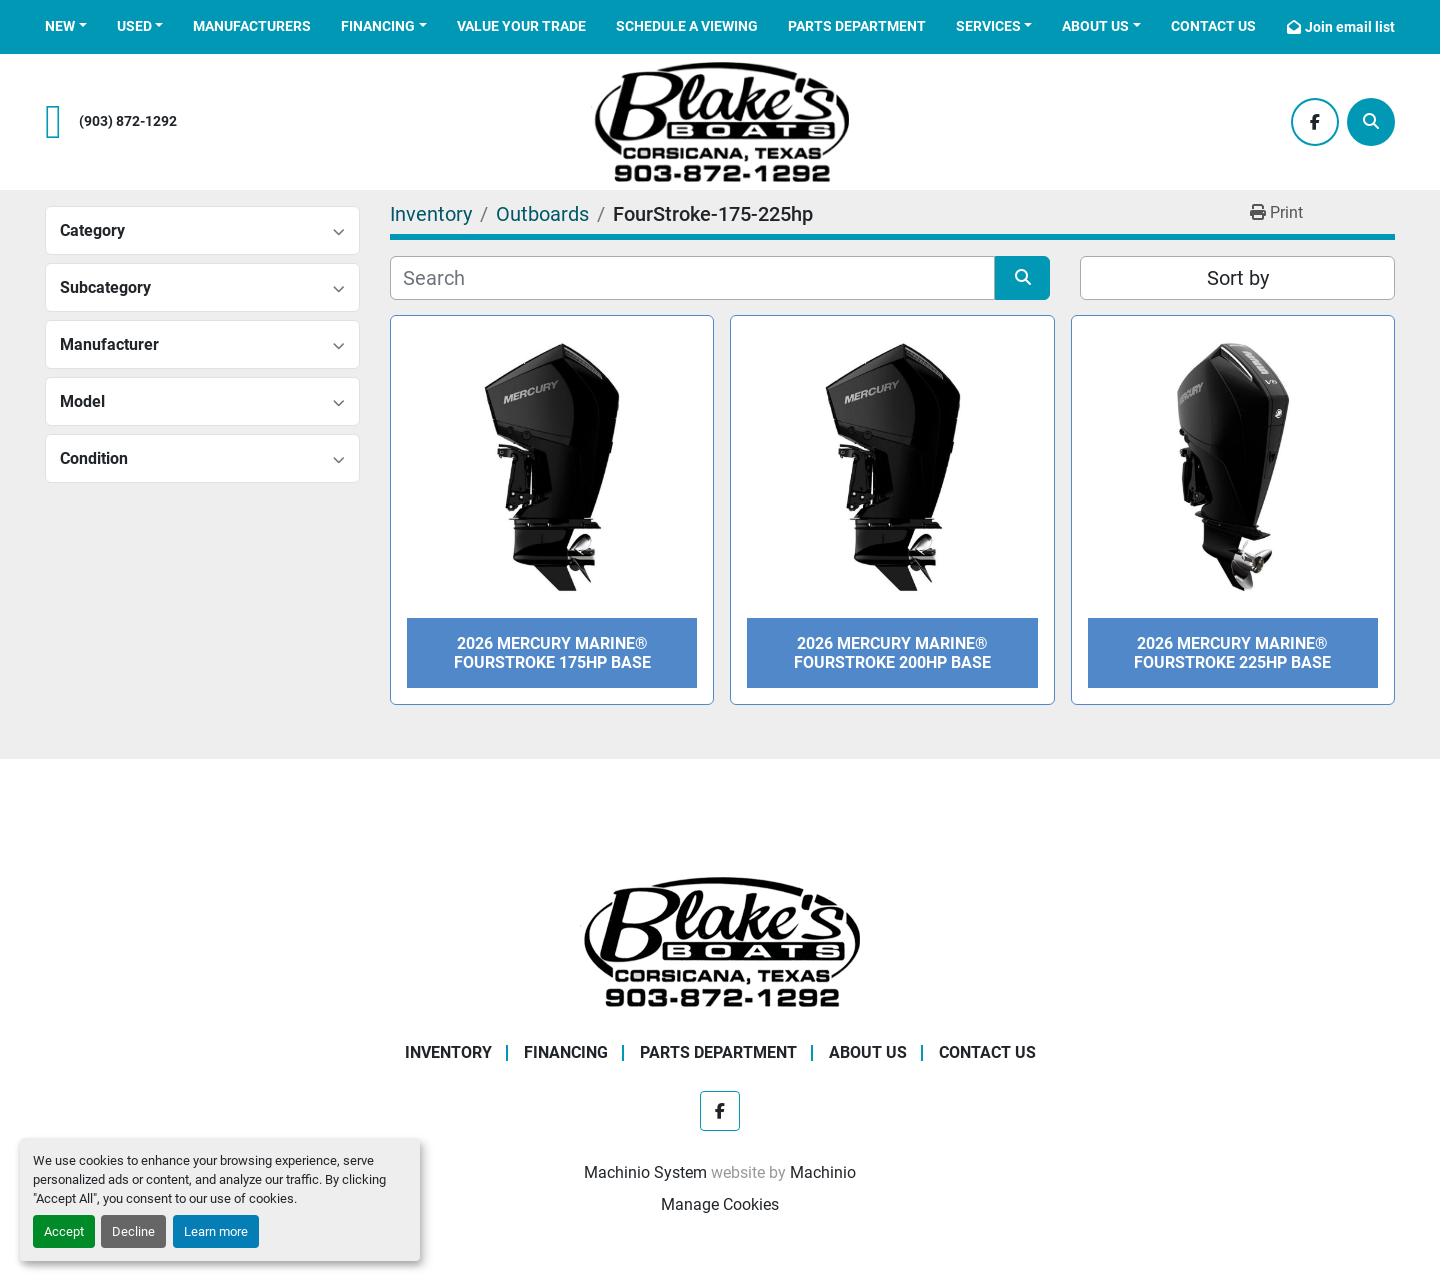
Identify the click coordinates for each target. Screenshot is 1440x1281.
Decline (133, 1231)
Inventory (448, 1052)
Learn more (216, 1231)
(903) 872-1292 (128, 121)
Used (134, 26)
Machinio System (645, 1172)
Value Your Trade (521, 26)
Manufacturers (252, 26)
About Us (1095, 26)
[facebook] (1315, 122)
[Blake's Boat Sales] (720, 941)
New (60, 26)
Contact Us (1213, 26)
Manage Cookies (720, 1204)
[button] (66, 26)
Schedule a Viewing (687, 26)
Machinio (823, 1172)
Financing (378, 26)
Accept (64, 1231)
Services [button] (988, 26)
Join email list (1350, 27)
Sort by (1238, 278)
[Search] (1371, 122)
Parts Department (857, 26)
